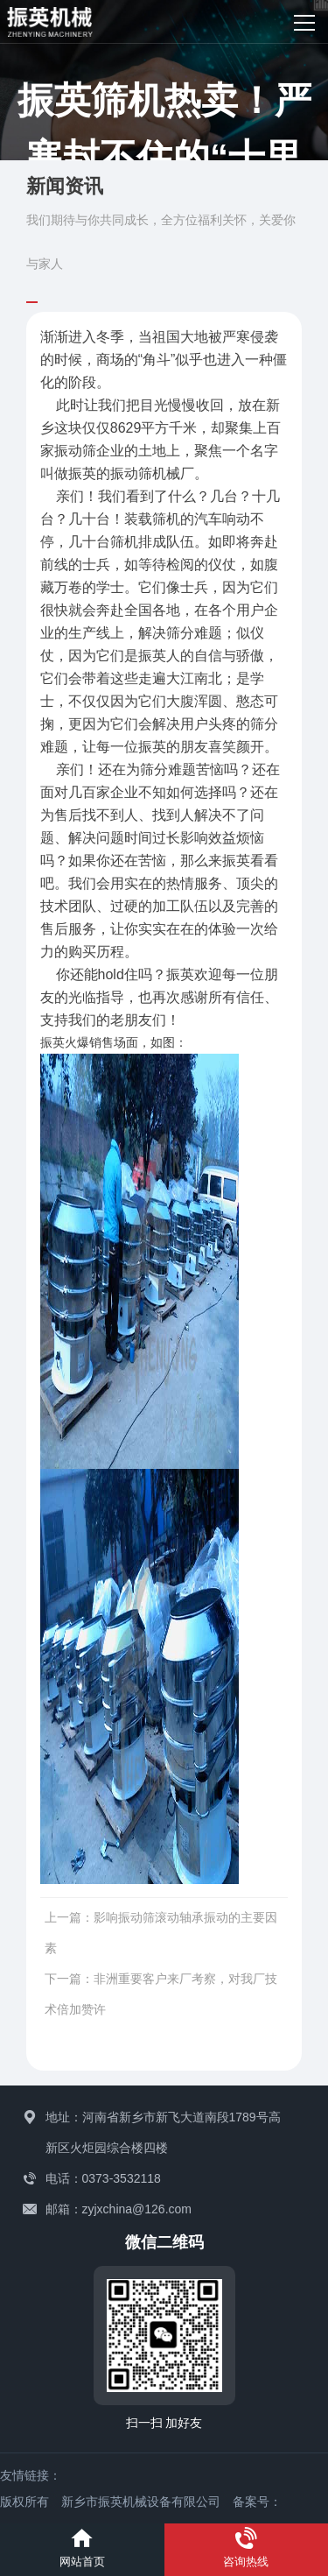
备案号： (257, 2502)
